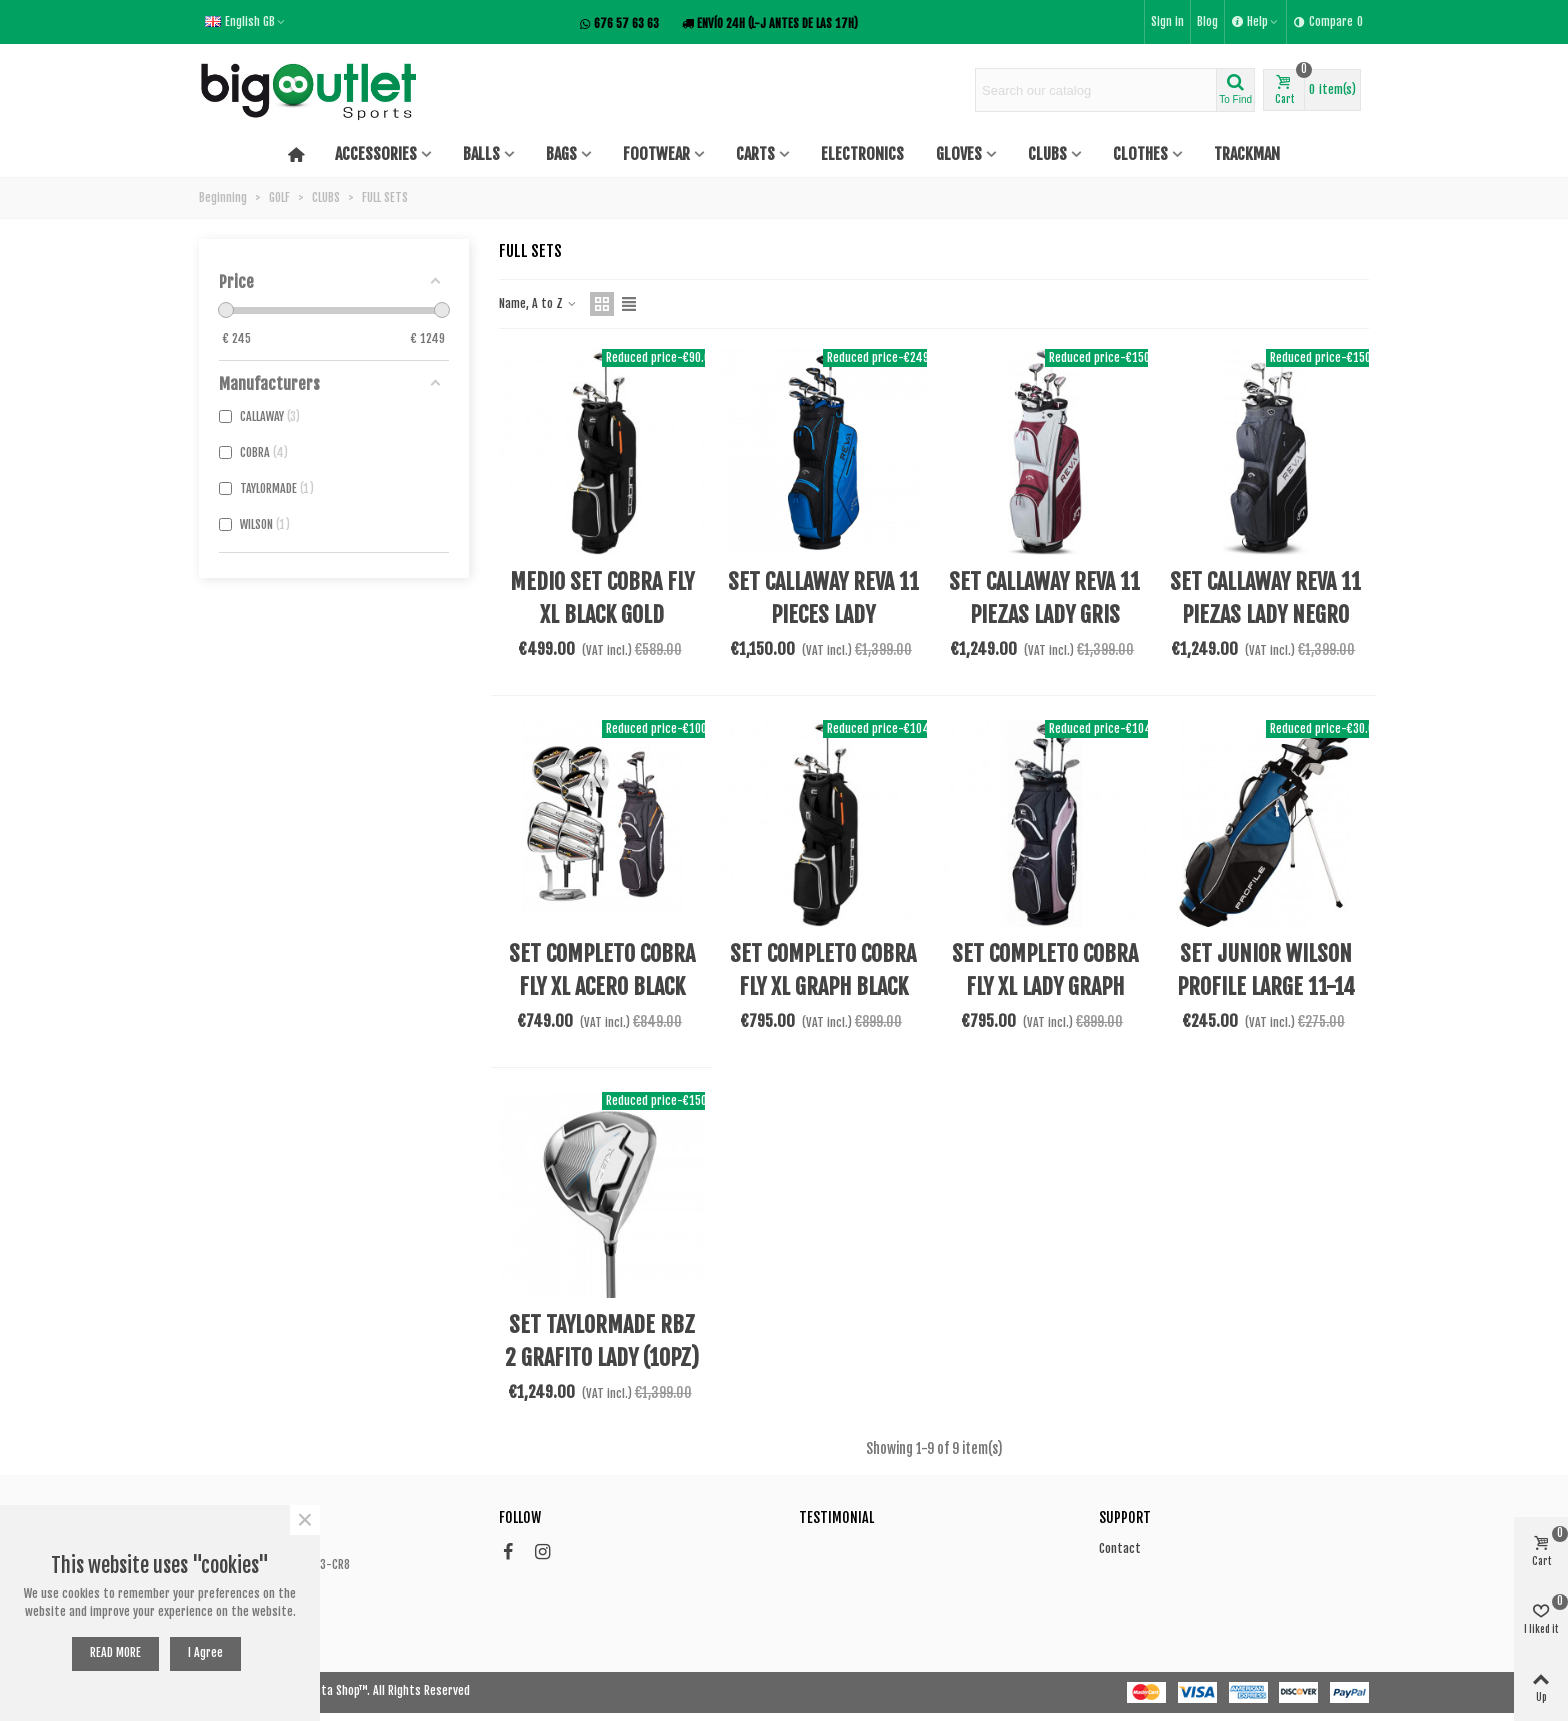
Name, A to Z (538, 303)
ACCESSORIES (376, 154)
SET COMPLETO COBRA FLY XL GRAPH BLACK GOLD (823, 986)
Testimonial (836, 1517)
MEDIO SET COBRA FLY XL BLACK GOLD (602, 598)
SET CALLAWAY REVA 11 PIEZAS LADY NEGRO (1265, 598)
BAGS (561, 154)
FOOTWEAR (656, 154)
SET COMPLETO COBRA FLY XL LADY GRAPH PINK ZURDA (1045, 986)
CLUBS (1047, 154)
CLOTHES (1140, 154)
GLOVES (959, 154)
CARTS (755, 154)
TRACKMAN (1247, 154)
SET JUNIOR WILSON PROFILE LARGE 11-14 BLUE (1266, 986)
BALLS (481, 154)
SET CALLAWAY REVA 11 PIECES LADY (823, 598)
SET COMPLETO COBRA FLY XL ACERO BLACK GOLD (602, 986)
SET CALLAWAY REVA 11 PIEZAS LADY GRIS (1044, 598)
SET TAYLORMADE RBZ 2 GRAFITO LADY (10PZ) (602, 1341)
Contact (1120, 1548)
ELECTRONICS (862, 154)
